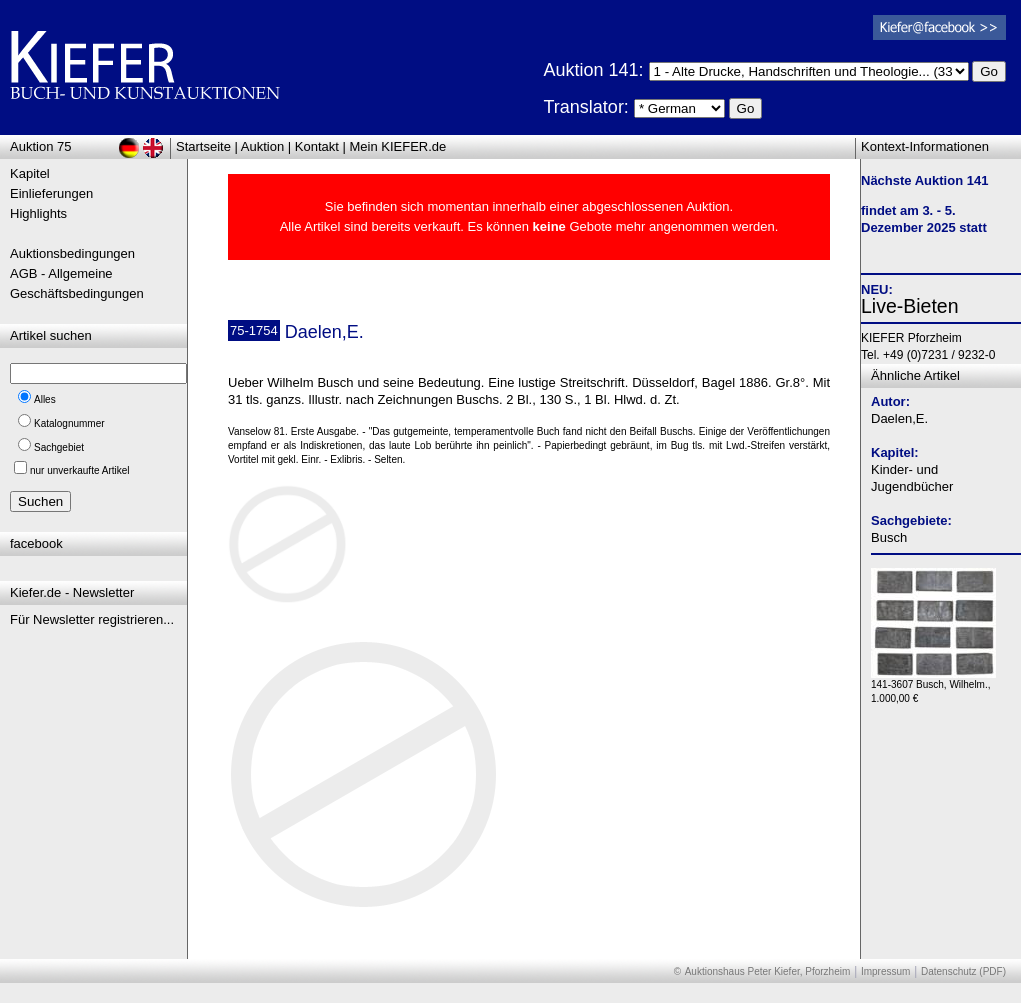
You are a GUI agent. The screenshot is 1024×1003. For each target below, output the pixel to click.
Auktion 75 (40, 146)
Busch (889, 537)
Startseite (203, 146)
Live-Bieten (910, 306)
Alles (45, 399)
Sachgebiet (59, 447)
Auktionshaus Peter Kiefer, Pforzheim (768, 971)
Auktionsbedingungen (72, 253)
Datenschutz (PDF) (963, 971)
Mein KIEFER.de (398, 146)
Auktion (262, 146)
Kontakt (317, 146)
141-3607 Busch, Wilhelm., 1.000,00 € (933, 686)
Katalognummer (69, 423)
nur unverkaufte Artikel (80, 470)
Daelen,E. (899, 418)
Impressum (885, 971)
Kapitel (30, 173)
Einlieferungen (51, 193)
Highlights (38, 213)
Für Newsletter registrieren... (92, 619)
